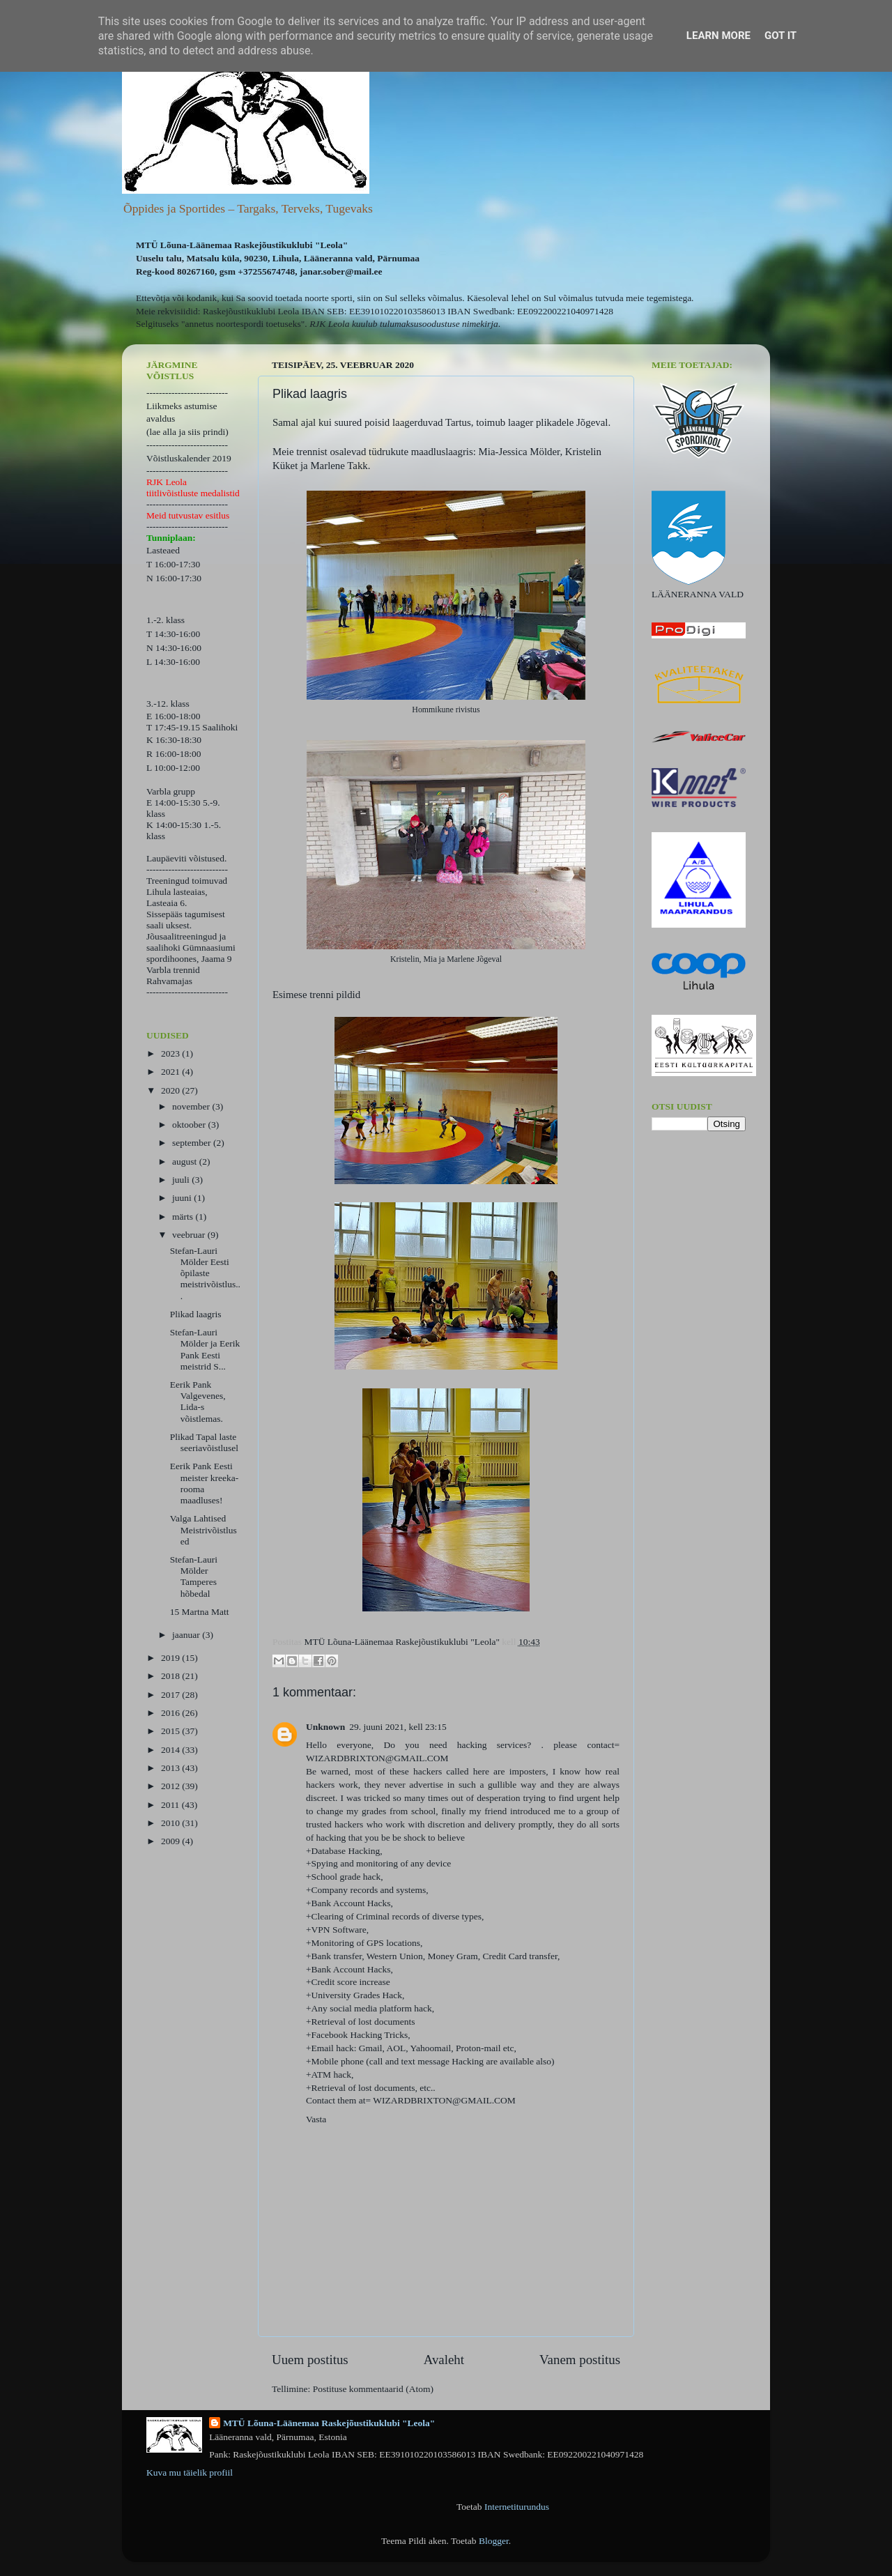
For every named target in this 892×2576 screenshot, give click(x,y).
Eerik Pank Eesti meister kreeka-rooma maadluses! (204, 1483)
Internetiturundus (516, 2506)
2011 (171, 1805)
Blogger (494, 2541)
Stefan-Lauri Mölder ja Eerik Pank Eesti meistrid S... (205, 1349)
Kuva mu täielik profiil (189, 2472)
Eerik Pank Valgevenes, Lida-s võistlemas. (198, 1401)
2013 (171, 1768)
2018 (171, 1676)
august (185, 1161)
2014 (171, 1750)
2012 (171, 1786)
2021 (171, 1071)
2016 (171, 1713)
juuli (182, 1179)
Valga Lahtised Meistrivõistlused (203, 1529)
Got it (780, 35)
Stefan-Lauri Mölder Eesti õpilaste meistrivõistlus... (205, 1273)
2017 (171, 1694)
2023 (171, 1053)
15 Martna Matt (199, 1612)
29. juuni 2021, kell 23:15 (398, 1727)
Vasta (316, 2119)
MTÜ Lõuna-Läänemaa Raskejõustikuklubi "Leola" (329, 2423)
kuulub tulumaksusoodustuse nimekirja (425, 324)
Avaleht (444, 2359)
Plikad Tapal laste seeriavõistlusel (204, 1442)
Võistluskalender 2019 (188, 458)
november (192, 1106)
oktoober (190, 1124)
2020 (171, 1090)
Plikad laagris (196, 1314)
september (192, 1142)
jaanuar (187, 1635)
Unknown (325, 1727)
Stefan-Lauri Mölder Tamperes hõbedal (193, 1576)
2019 (171, 1658)
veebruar (190, 1234)
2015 (171, 1731)
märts (183, 1216)
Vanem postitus (579, 2359)
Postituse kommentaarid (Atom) (373, 2389)
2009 (171, 1841)
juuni (183, 1198)
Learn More (718, 35)
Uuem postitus (310, 2359)
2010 (171, 1823)
